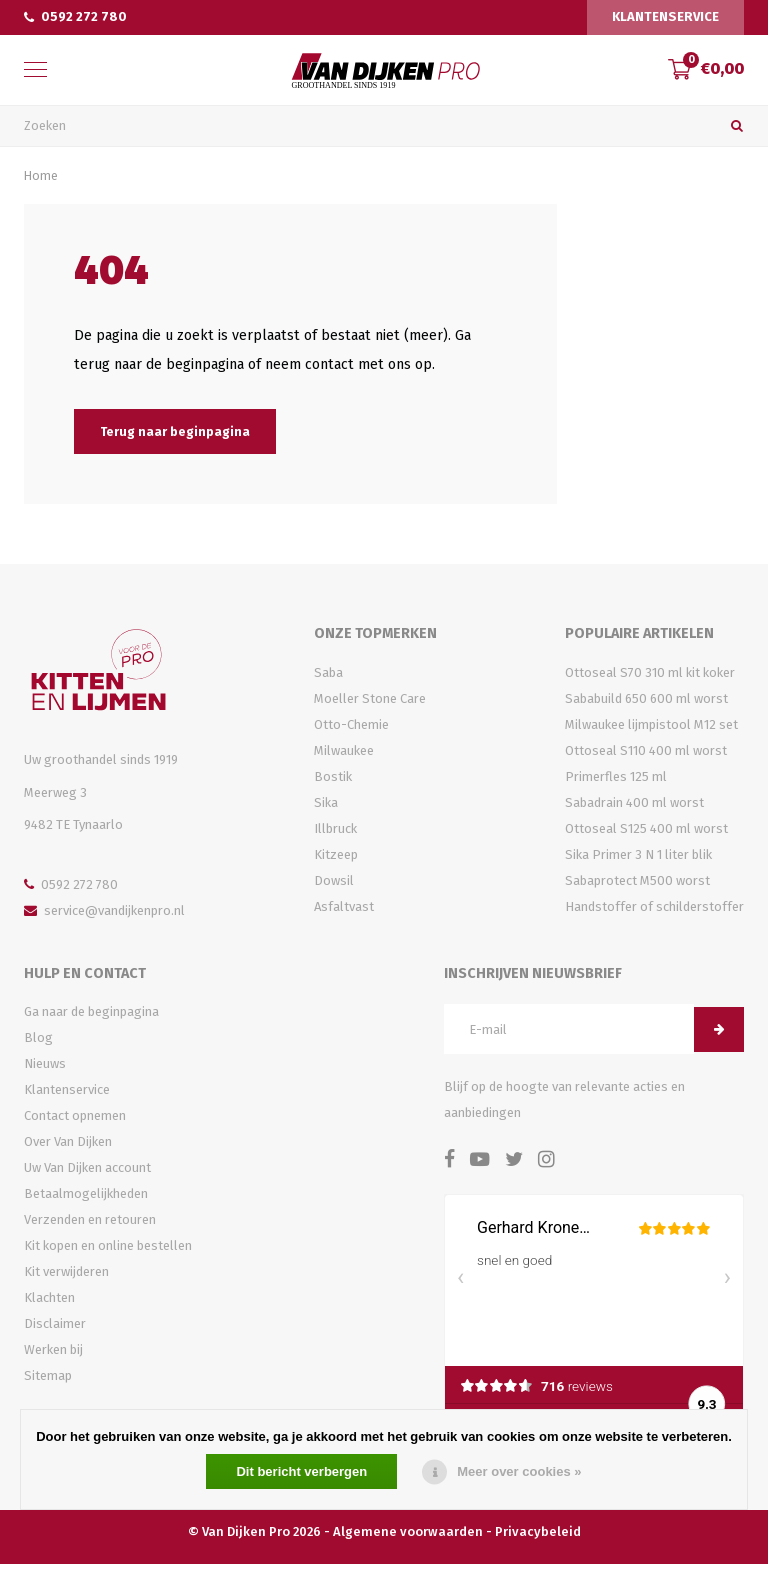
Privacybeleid (538, 1536)
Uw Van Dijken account (87, 1173)
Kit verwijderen (66, 1277)
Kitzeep (336, 859)
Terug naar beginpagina (175, 436)
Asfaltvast (344, 911)
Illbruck (335, 833)
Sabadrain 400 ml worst (634, 807)
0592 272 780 (75, 16)
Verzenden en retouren (90, 1225)
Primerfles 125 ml (616, 781)
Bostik (333, 781)
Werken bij (53, 1355)
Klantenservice (665, 16)
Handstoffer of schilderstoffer (654, 911)
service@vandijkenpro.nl (104, 915)
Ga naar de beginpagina (91, 1017)
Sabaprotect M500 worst (637, 885)
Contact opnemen (75, 1121)
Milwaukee (344, 755)
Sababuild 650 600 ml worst (646, 703)
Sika (326, 807)
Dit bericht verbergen (301, 1471)
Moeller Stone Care (370, 703)
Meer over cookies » (519, 1471)
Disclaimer (55, 1329)
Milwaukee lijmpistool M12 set (651, 729)
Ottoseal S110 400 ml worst (646, 755)
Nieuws (45, 1069)
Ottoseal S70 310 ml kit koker (650, 677)
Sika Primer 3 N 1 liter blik (638, 859)
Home (41, 180)
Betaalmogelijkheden (86, 1199)
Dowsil (334, 885)
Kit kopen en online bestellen (108, 1251)
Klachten (49, 1303)
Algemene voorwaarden (408, 1536)
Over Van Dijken (68, 1147)
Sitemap (48, 1381)
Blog (38, 1043)
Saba (328, 677)
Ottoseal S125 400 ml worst (646, 833)
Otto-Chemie (351, 729)
